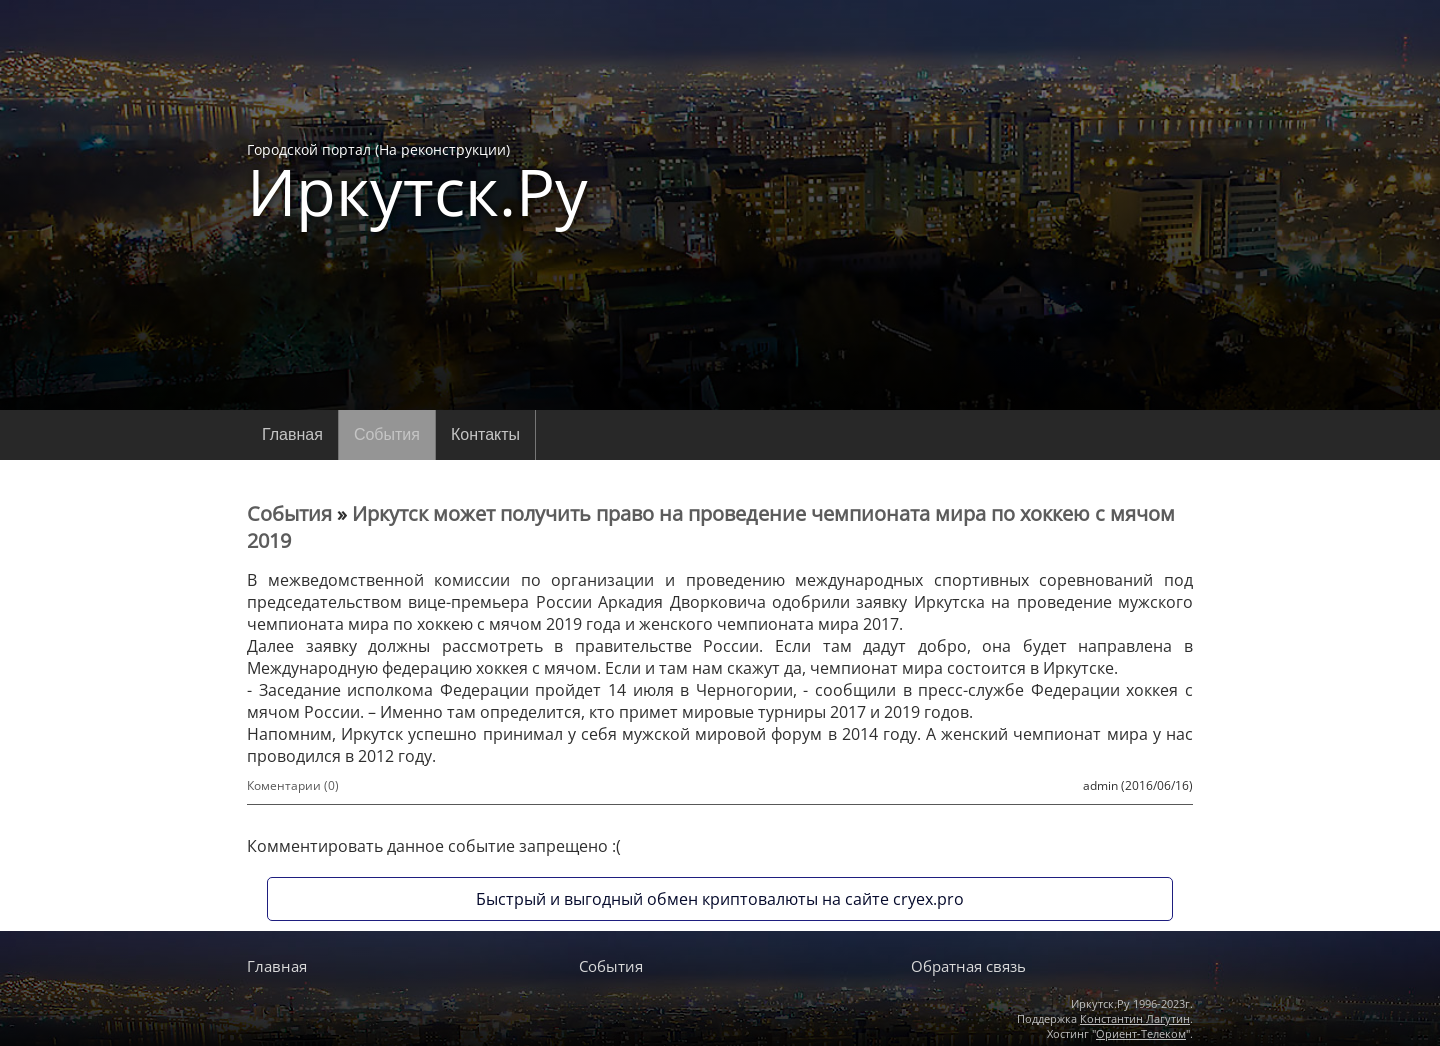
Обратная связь (968, 966)
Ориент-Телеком (1141, 1033)
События (387, 434)
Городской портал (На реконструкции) (417, 182)
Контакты (485, 434)
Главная (292, 434)
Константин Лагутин (1135, 1018)
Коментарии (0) (293, 785)
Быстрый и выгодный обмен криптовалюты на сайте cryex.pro (720, 899)
